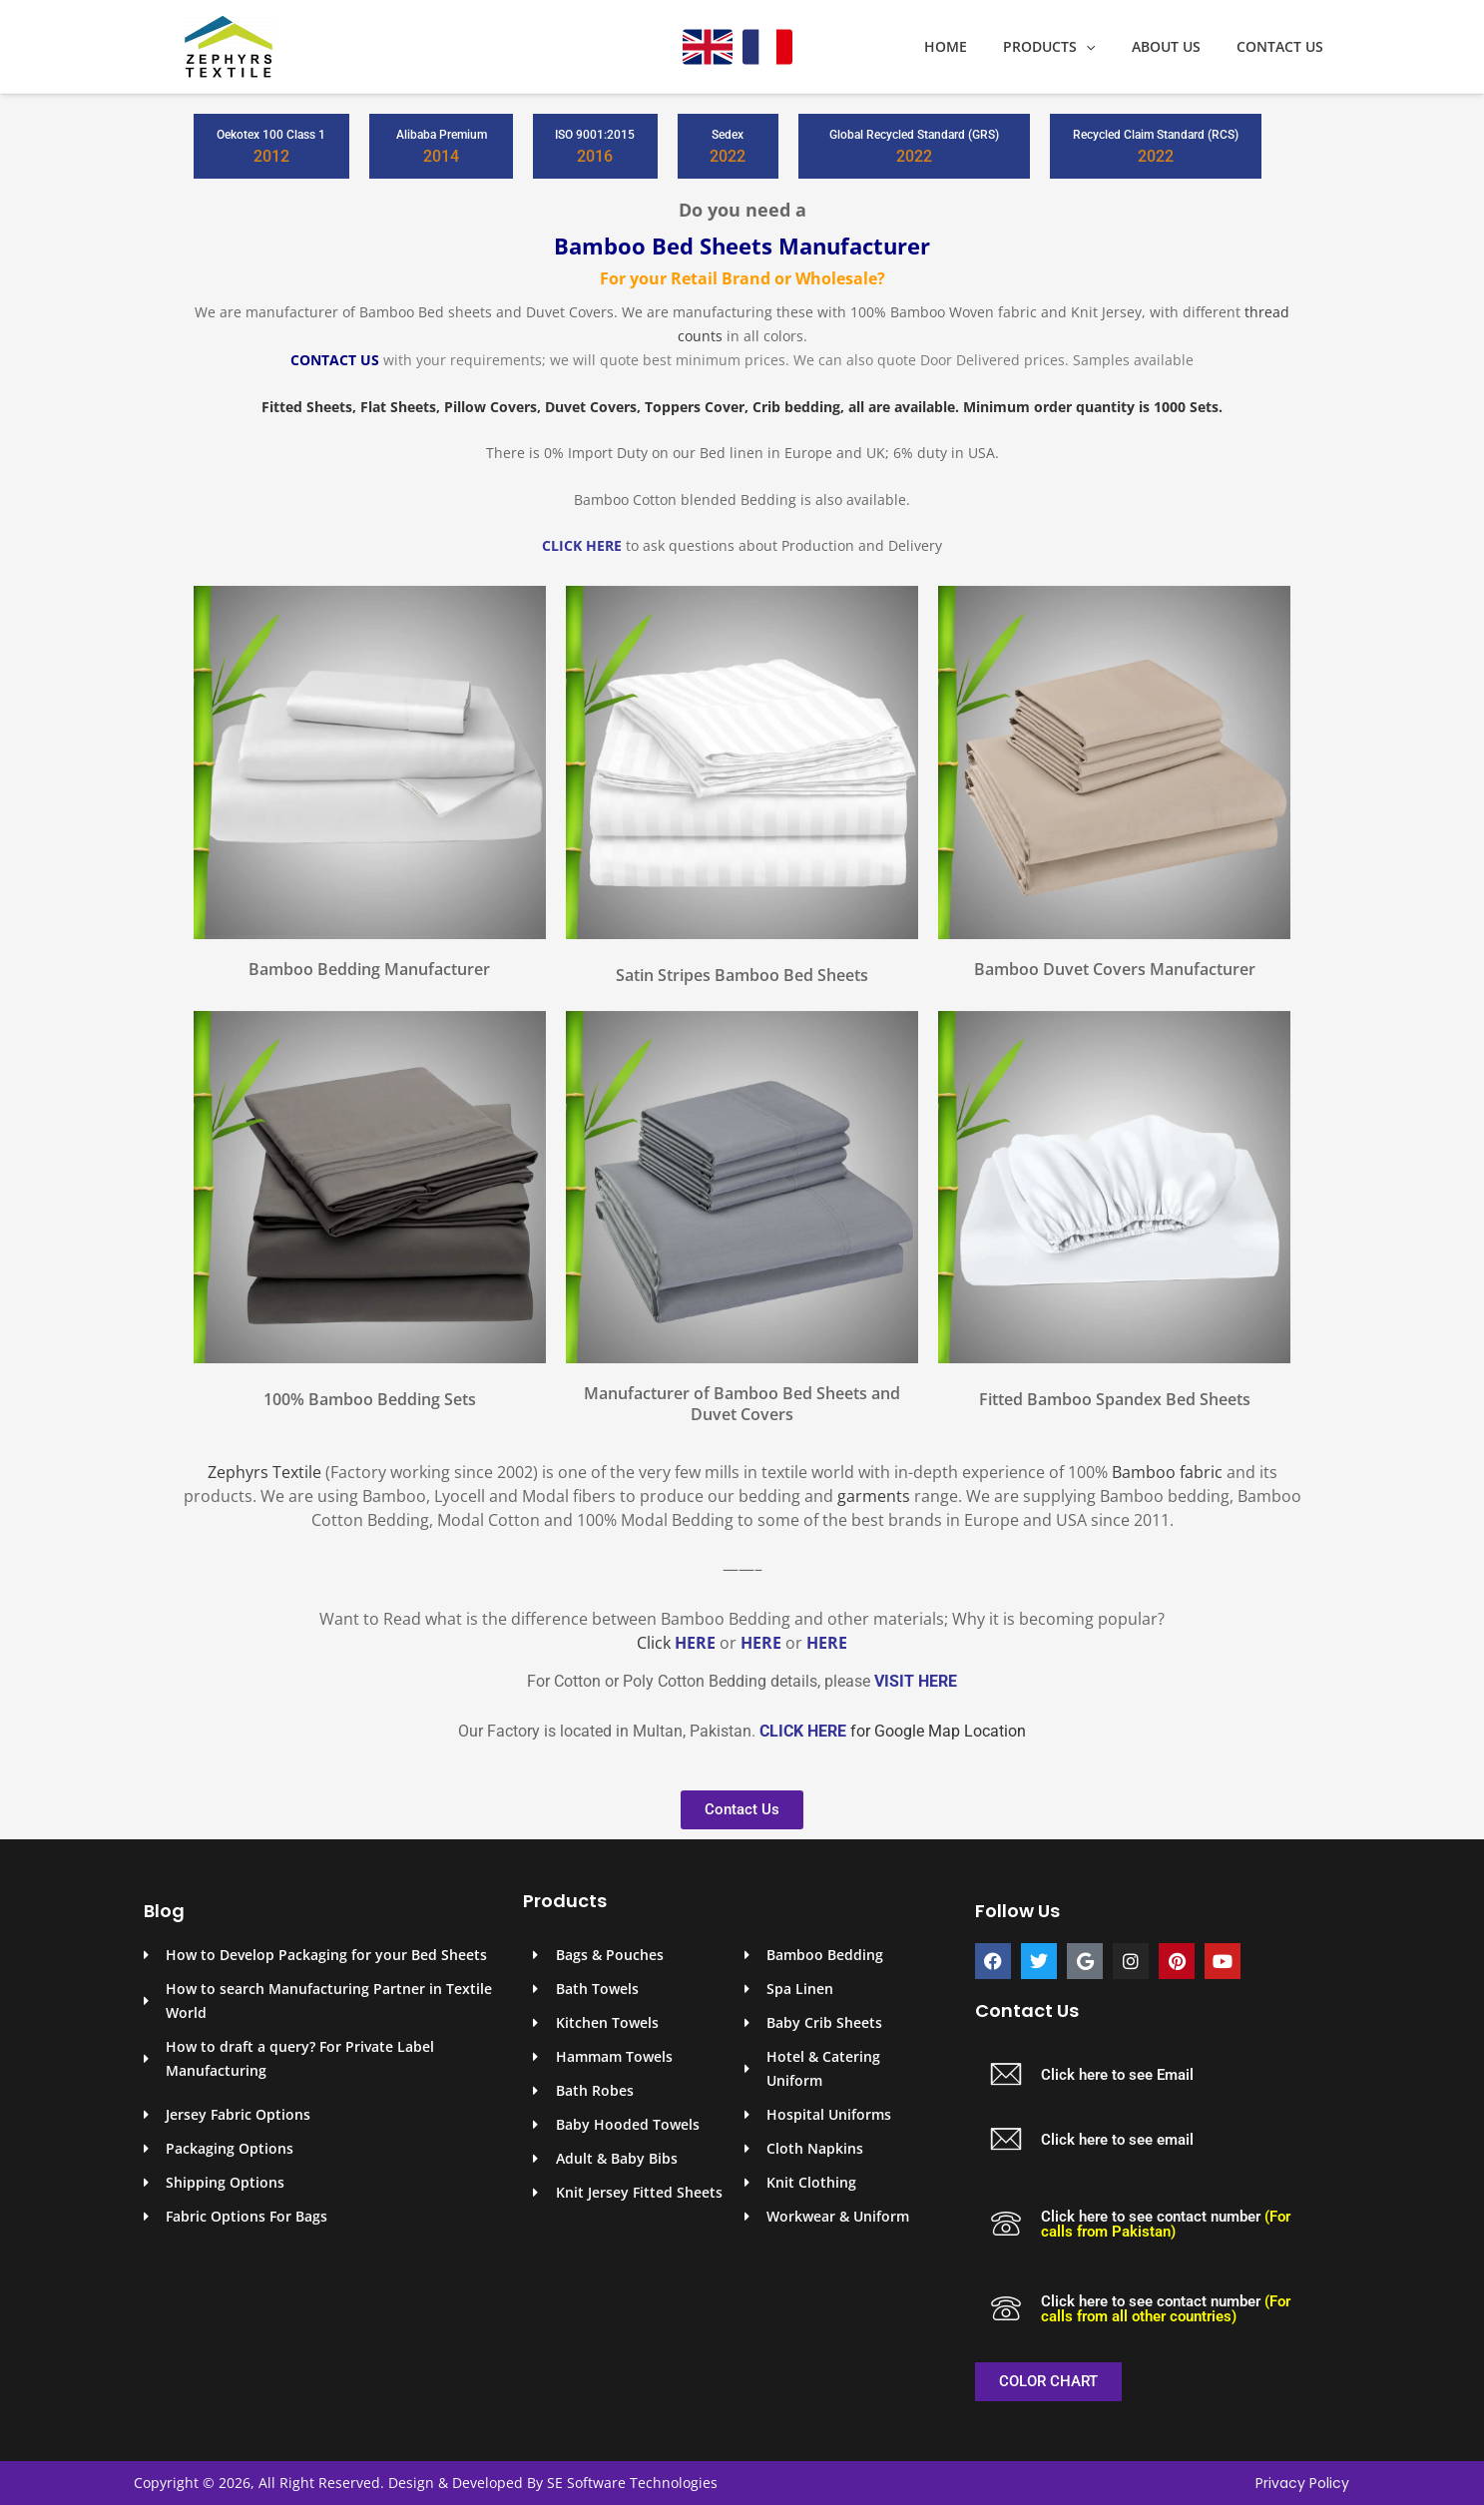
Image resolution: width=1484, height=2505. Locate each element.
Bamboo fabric (1167, 1472)
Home (973, 47)
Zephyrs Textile (264, 1472)
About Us (1178, 47)
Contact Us (1283, 47)
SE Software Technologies (632, 2482)
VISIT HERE (915, 1681)
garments (873, 1496)
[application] (1106, 47)
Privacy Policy (1302, 2483)
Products (1069, 47)
